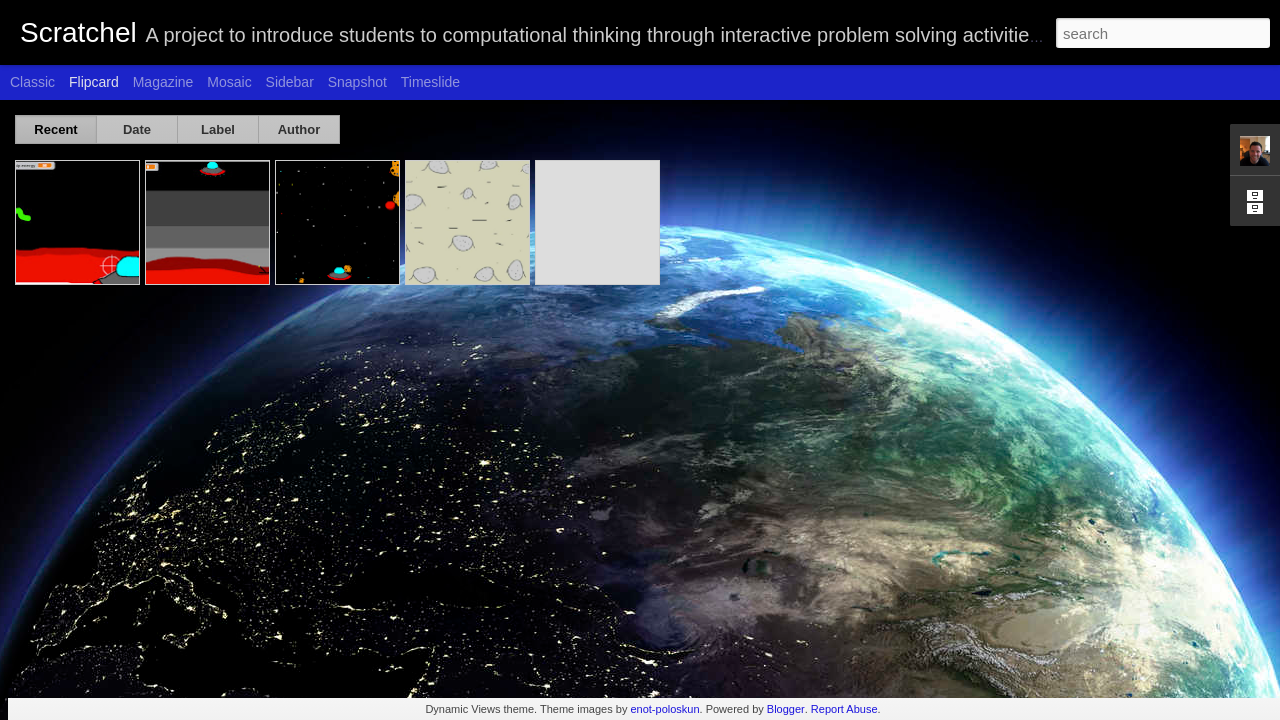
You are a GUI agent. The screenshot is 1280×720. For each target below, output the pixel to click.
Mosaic (229, 82)
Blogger (786, 709)
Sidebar (290, 82)
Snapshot (357, 82)
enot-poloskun (664, 709)
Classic (32, 82)
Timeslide (430, 82)
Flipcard (94, 82)
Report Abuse (844, 709)
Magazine (163, 82)
